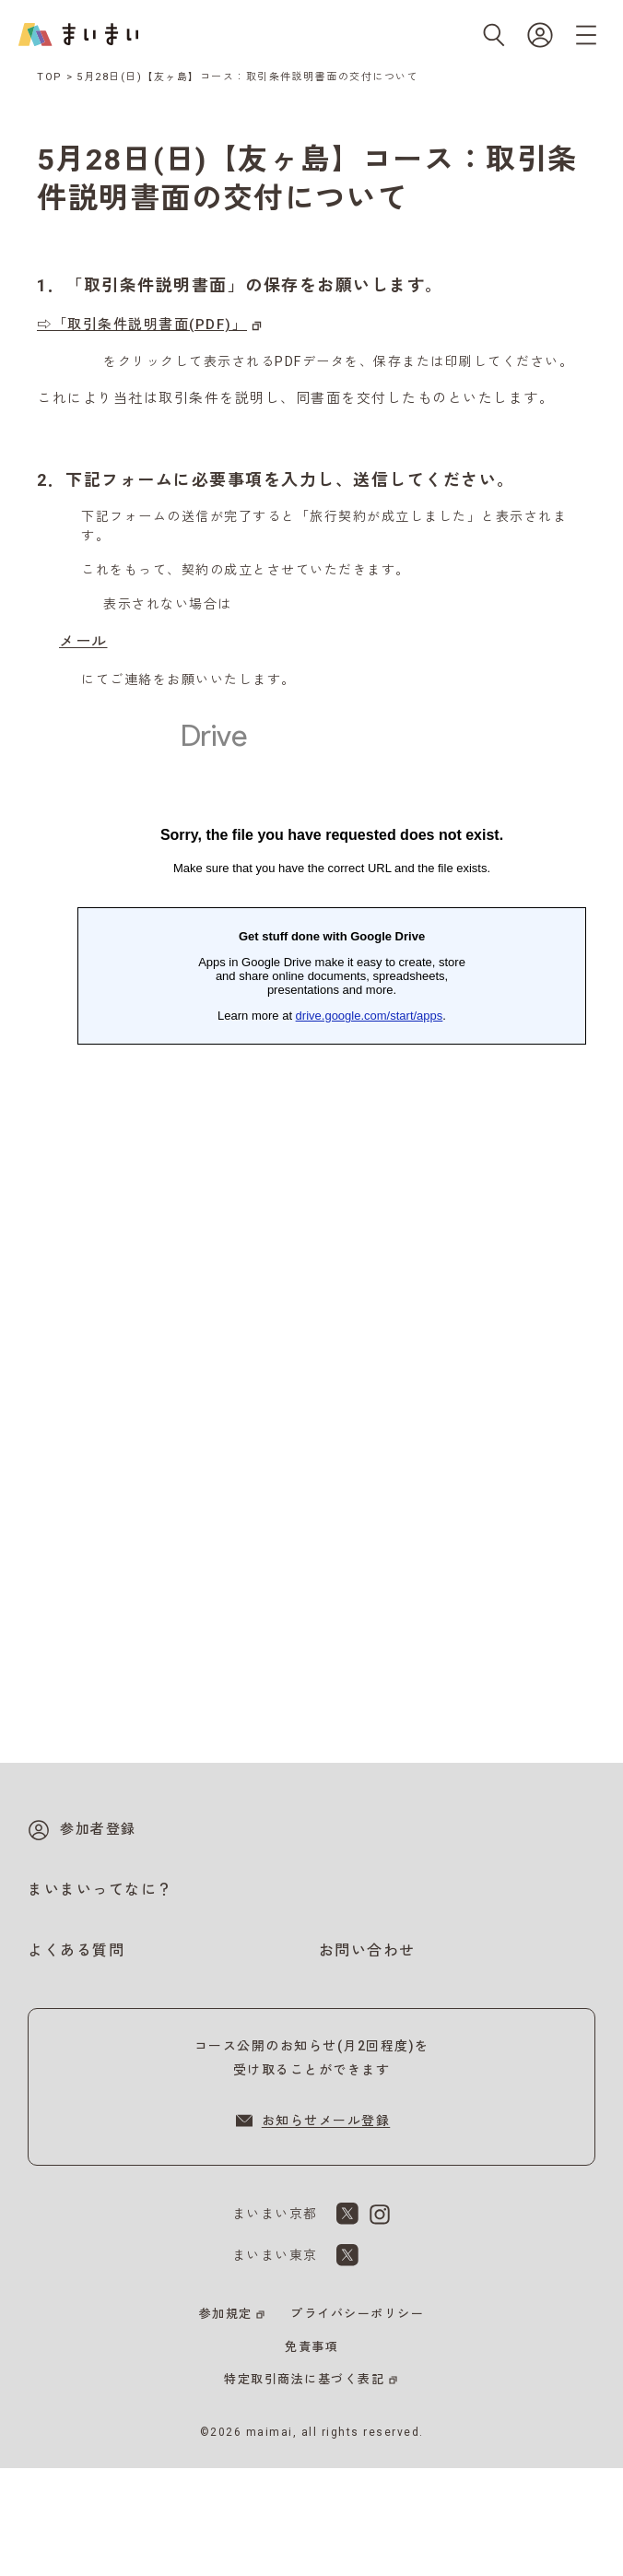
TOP (50, 77)
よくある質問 (76, 1950)
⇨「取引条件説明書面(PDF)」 (142, 324)
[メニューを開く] (586, 35)
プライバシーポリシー (357, 2314)
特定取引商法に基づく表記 (304, 2379)
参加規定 (226, 2314)
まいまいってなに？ (100, 1889)
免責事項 (311, 2347)
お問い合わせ (367, 1950)
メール (83, 641)
